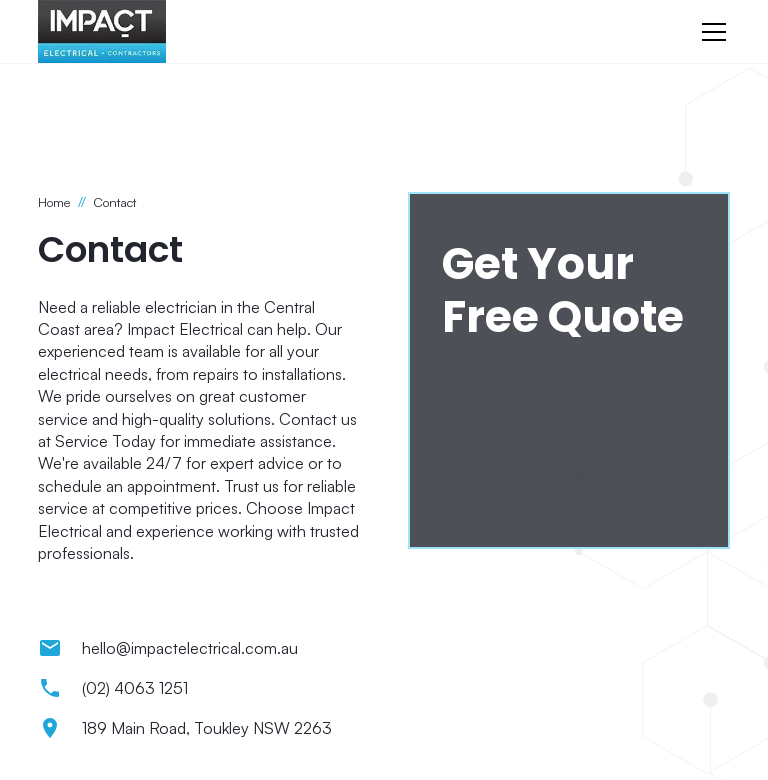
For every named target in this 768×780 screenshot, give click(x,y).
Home (54, 202)
